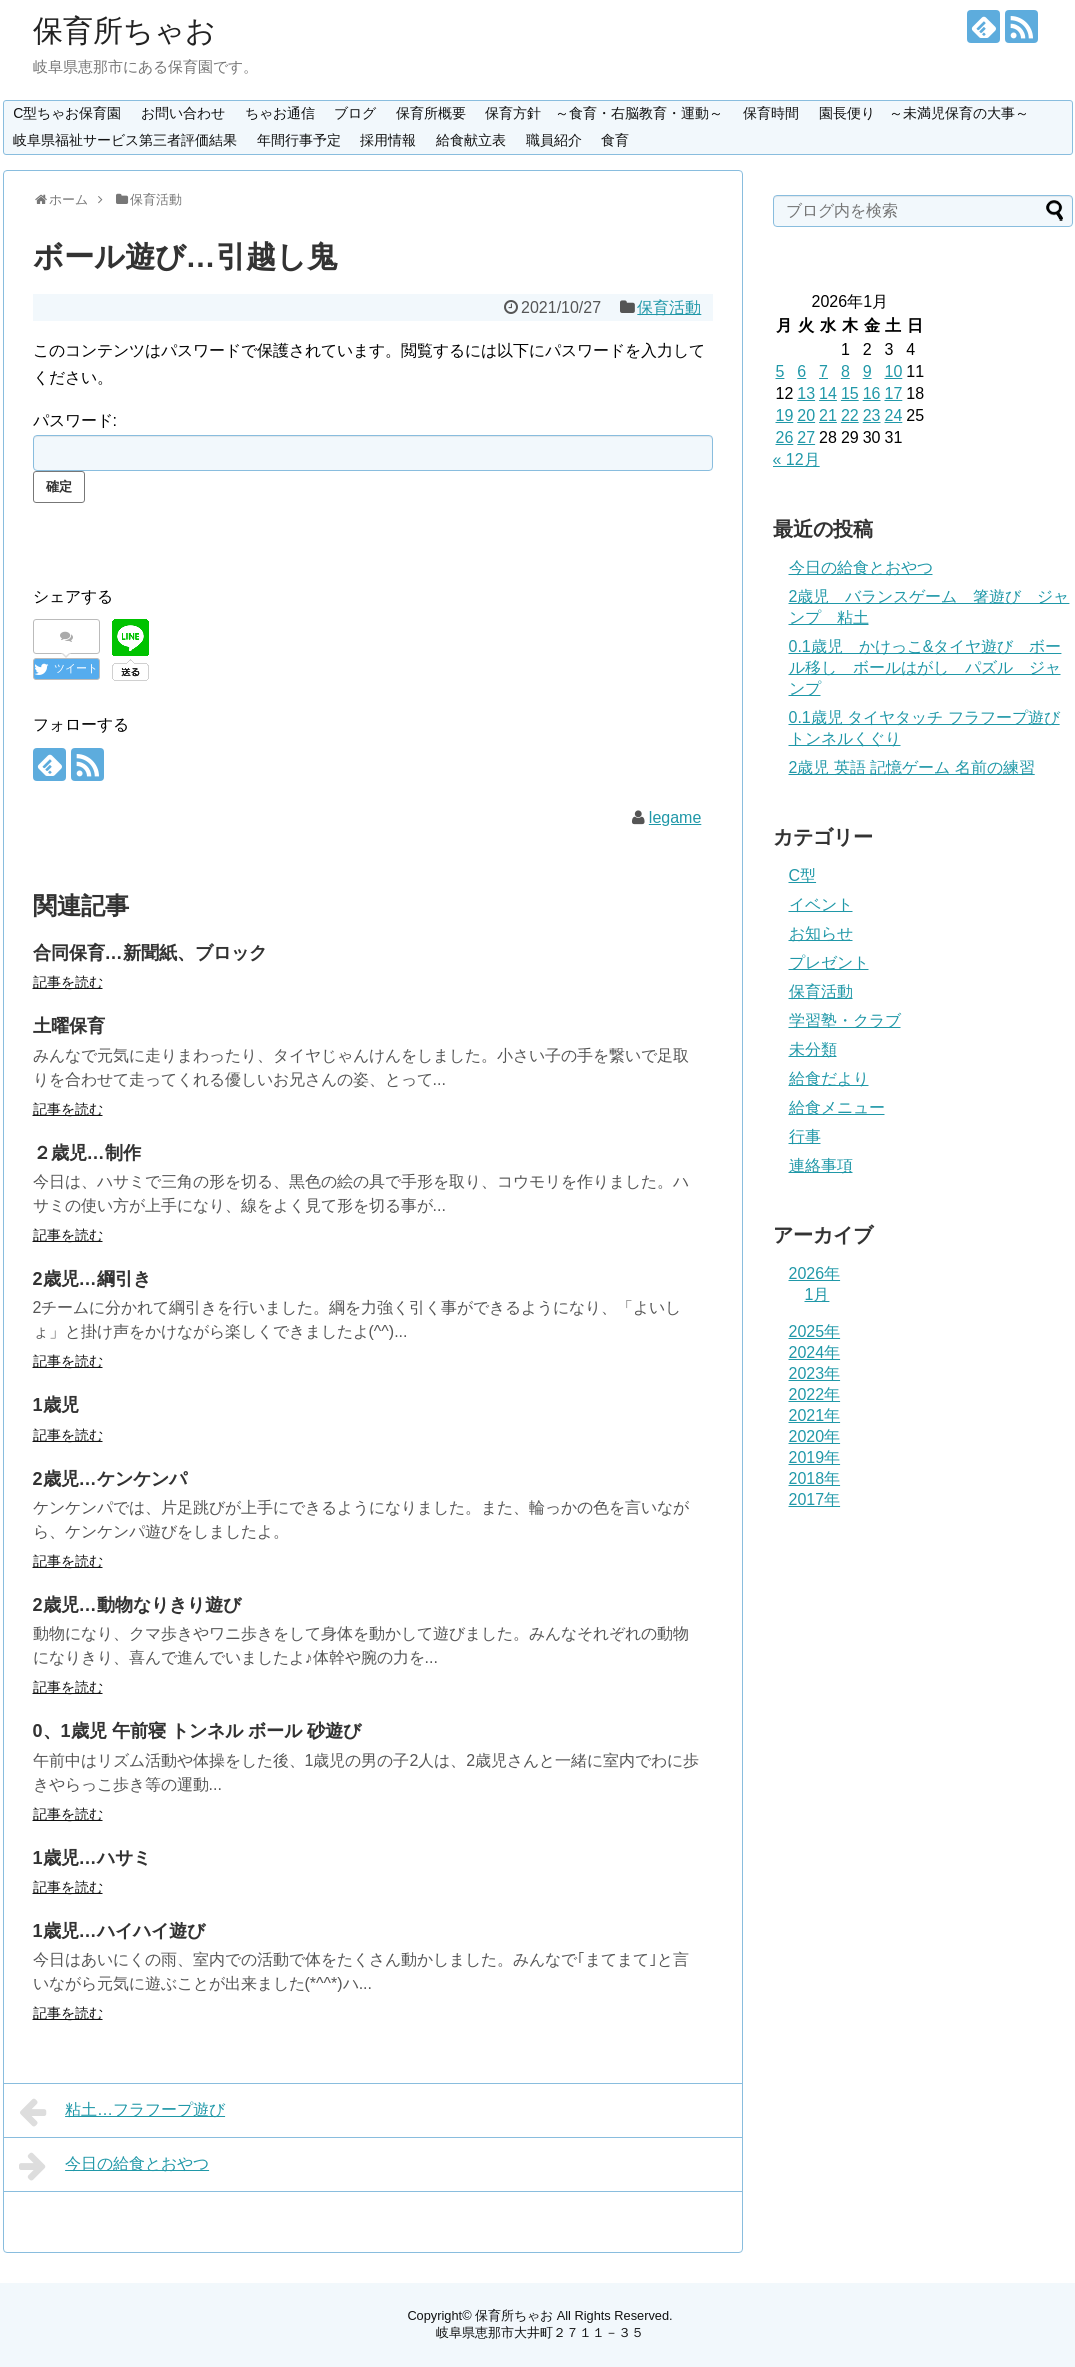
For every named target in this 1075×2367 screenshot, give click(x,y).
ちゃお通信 (280, 113)
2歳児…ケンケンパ (110, 1479)
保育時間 (771, 113)
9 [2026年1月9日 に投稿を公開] (867, 371)
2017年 (815, 1499)
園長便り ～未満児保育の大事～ (924, 113)
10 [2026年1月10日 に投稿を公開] (893, 371)
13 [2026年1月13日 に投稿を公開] (806, 393)
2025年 (815, 1331)
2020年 (815, 1436)
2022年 (815, 1394)
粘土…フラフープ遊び (122, 2112)
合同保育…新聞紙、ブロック (150, 953)
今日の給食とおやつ (114, 2166)
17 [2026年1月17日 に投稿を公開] (893, 393)
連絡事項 (821, 1165)
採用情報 (388, 140)
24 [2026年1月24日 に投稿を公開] (893, 415)
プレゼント (829, 962)
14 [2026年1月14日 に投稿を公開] (828, 393)
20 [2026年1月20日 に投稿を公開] (806, 415)
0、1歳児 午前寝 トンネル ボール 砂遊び (197, 1731)
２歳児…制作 (87, 1153)
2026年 (815, 1273)
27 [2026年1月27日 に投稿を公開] (806, 437)
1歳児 (56, 1405)
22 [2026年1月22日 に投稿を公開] (850, 415)
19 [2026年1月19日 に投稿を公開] (785, 415)
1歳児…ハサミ (92, 1858)
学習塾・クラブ (845, 1020)
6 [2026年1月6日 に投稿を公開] (801, 371)
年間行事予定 (299, 140)
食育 (615, 140)
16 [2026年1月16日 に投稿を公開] (872, 393)
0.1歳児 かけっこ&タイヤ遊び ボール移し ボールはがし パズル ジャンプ (925, 667)
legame (675, 817)
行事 (805, 1136)
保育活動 (669, 307)
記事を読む (68, 982)
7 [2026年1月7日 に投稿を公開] (823, 371)
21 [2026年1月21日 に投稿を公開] (828, 415)
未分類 (813, 1049)
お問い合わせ (183, 113)
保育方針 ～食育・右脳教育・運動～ (604, 113)
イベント (821, 904)
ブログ (355, 113)
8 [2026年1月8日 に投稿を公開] (845, 371)
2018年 (815, 1478)
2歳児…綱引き (92, 1279)
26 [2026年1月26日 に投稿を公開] (785, 437)
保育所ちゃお (124, 30)
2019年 (815, 1457)
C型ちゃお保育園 (67, 113)
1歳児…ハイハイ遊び (119, 1931)
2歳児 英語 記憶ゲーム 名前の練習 (912, 767)
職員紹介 (554, 140)
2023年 (815, 1373)
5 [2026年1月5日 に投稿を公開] (780, 371)
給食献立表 (471, 140)
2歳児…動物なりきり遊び (137, 1605)
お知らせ (821, 933)
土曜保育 (69, 1026)
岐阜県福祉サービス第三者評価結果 (125, 140)
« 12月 (796, 459)
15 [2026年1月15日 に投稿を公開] (850, 393)
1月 (817, 1294)
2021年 (815, 1415)
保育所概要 (431, 113)
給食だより (829, 1078)
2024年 (815, 1352)
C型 (803, 875)
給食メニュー (837, 1107)
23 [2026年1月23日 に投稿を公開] (872, 415)
